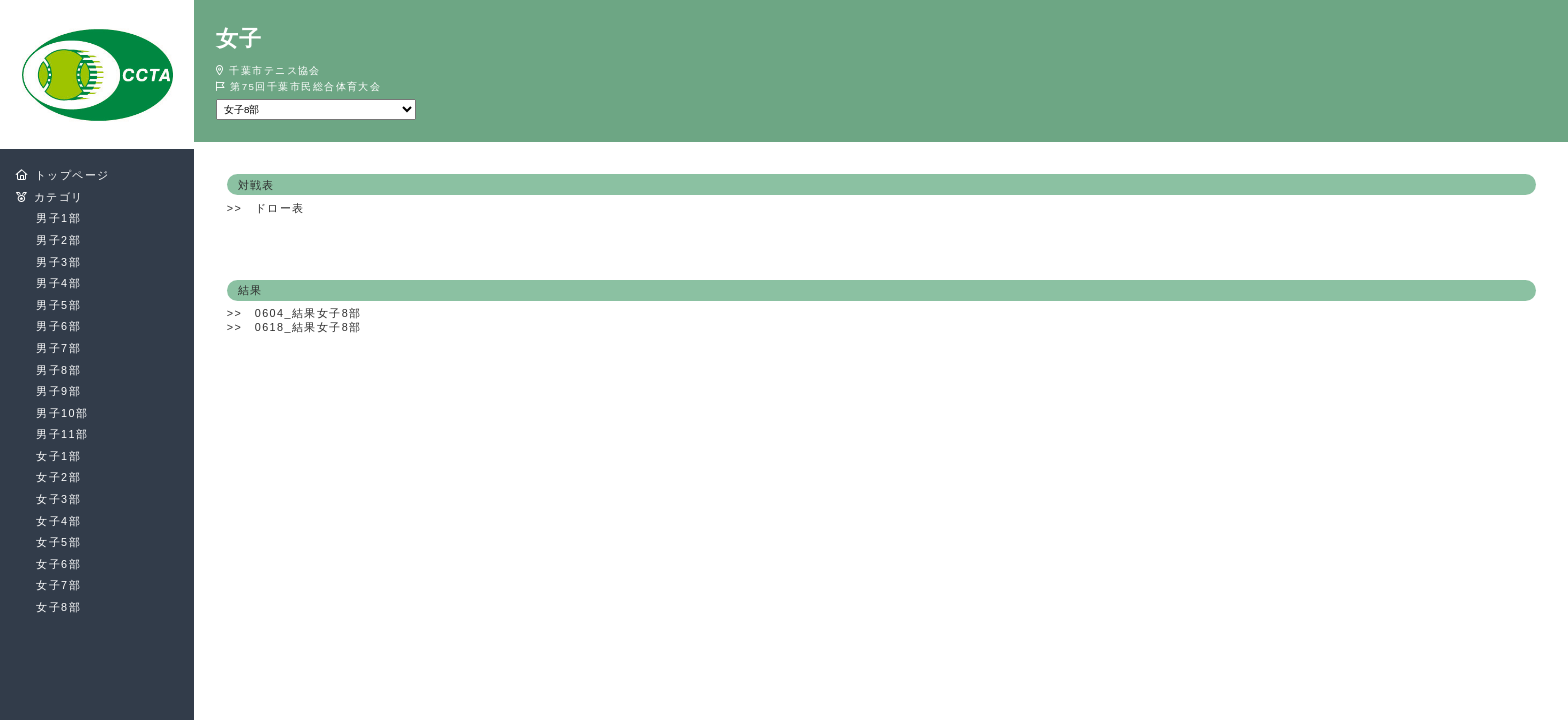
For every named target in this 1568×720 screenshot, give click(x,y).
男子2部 (58, 240)
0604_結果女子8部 (308, 313)
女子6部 (58, 564)
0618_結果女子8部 (308, 327)
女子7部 (58, 585)
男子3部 (58, 262)
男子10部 (62, 413)
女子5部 (58, 542)
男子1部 (58, 218)
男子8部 (58, 370)
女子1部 (58, 456)
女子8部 (58, 607)
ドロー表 (280, 208)
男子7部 (58, 348)
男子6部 (58, 326)
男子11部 (62, 434)
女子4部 (58, 521)
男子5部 (58, 305)
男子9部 (58, 391)
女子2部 (58, 477)
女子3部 (58, 499)
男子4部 (58, 283)
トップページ (72, 175)
